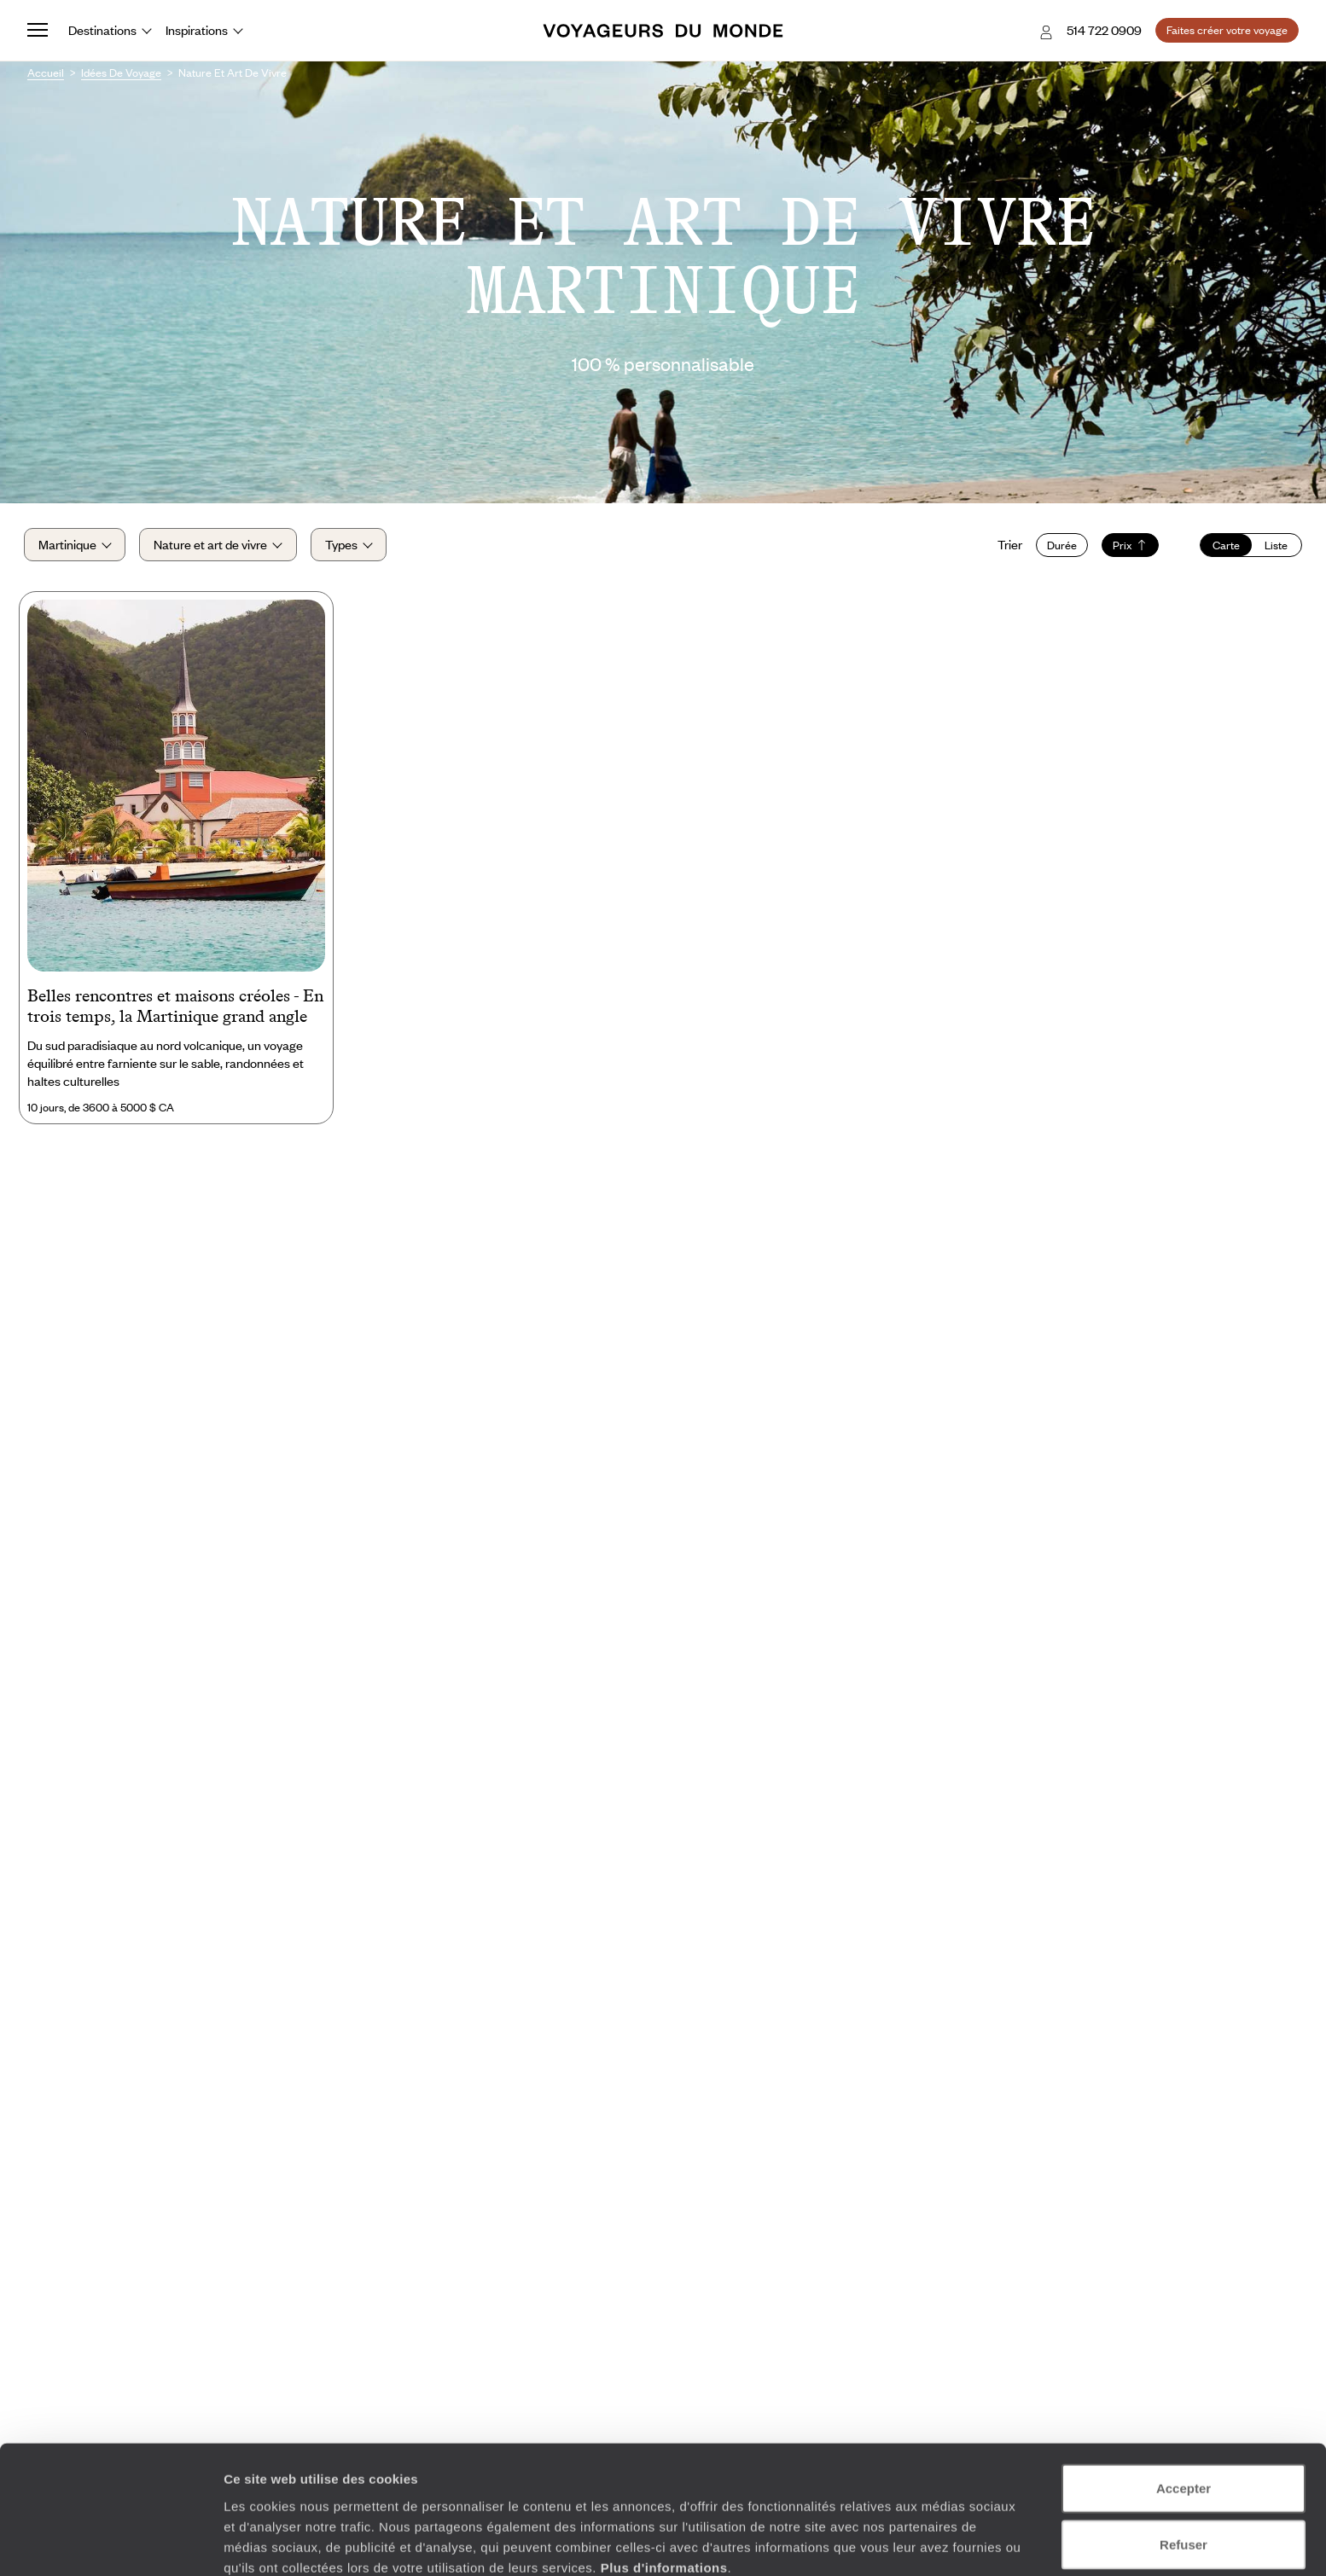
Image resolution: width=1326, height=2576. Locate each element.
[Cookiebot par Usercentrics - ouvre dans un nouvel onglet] (110, 2543)
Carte (1222, 546)
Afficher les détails (939, 2542)
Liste (1272, 546)
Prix (1126, 546)
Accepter (1183, 2408)
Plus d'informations (664, 2487)
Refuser (1183, 2464)
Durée (1058, 546)
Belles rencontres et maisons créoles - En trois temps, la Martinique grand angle (175, 1009)
